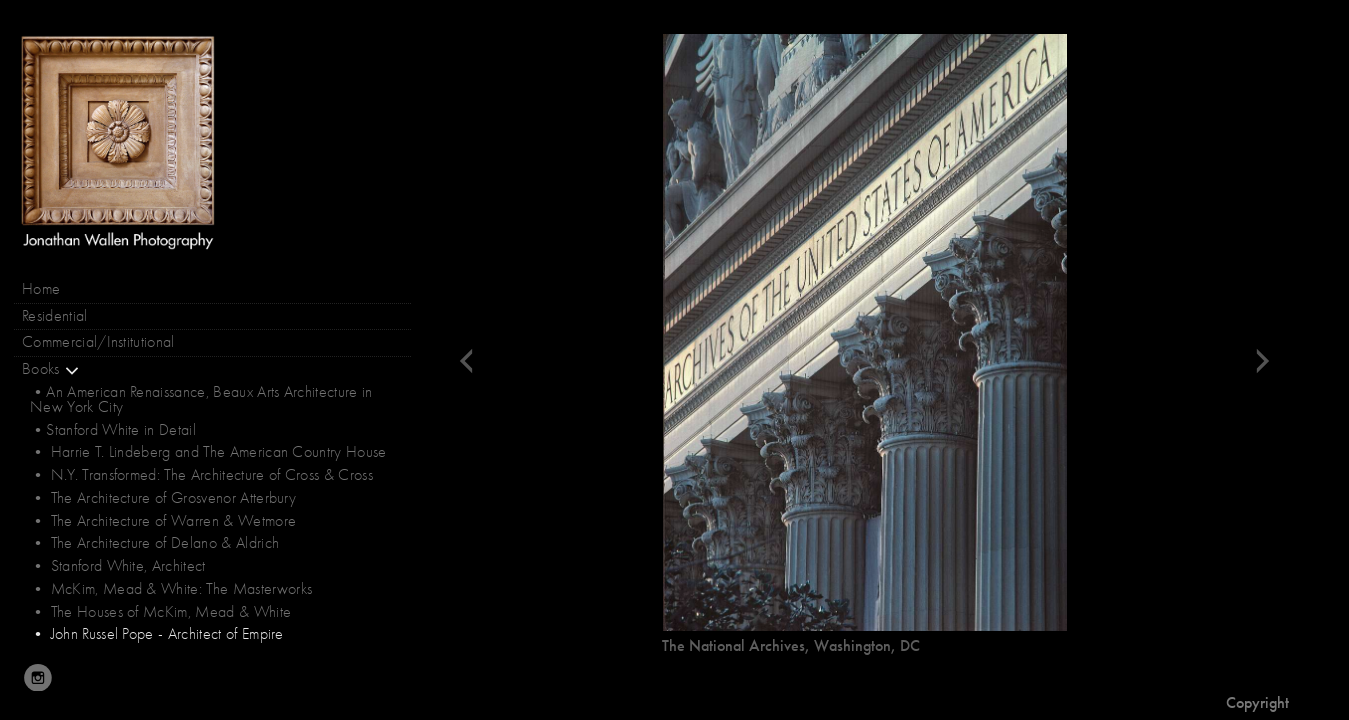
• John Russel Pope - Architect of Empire (157, 634)
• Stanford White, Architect (118, 566)
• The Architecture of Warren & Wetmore (163, 521)
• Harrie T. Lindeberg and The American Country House (208, 452)
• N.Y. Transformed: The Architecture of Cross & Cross (201, 475)
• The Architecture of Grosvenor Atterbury (163, 498)
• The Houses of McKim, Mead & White (160, 612)
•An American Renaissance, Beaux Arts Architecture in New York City (201, 399)
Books (51, 369)
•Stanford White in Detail (113, 430)
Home (41, 289)
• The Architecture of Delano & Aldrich (154, 543)
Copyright (1257, 702)
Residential (55, 316)
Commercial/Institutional (98, 342)
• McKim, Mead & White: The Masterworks (171, 589)
